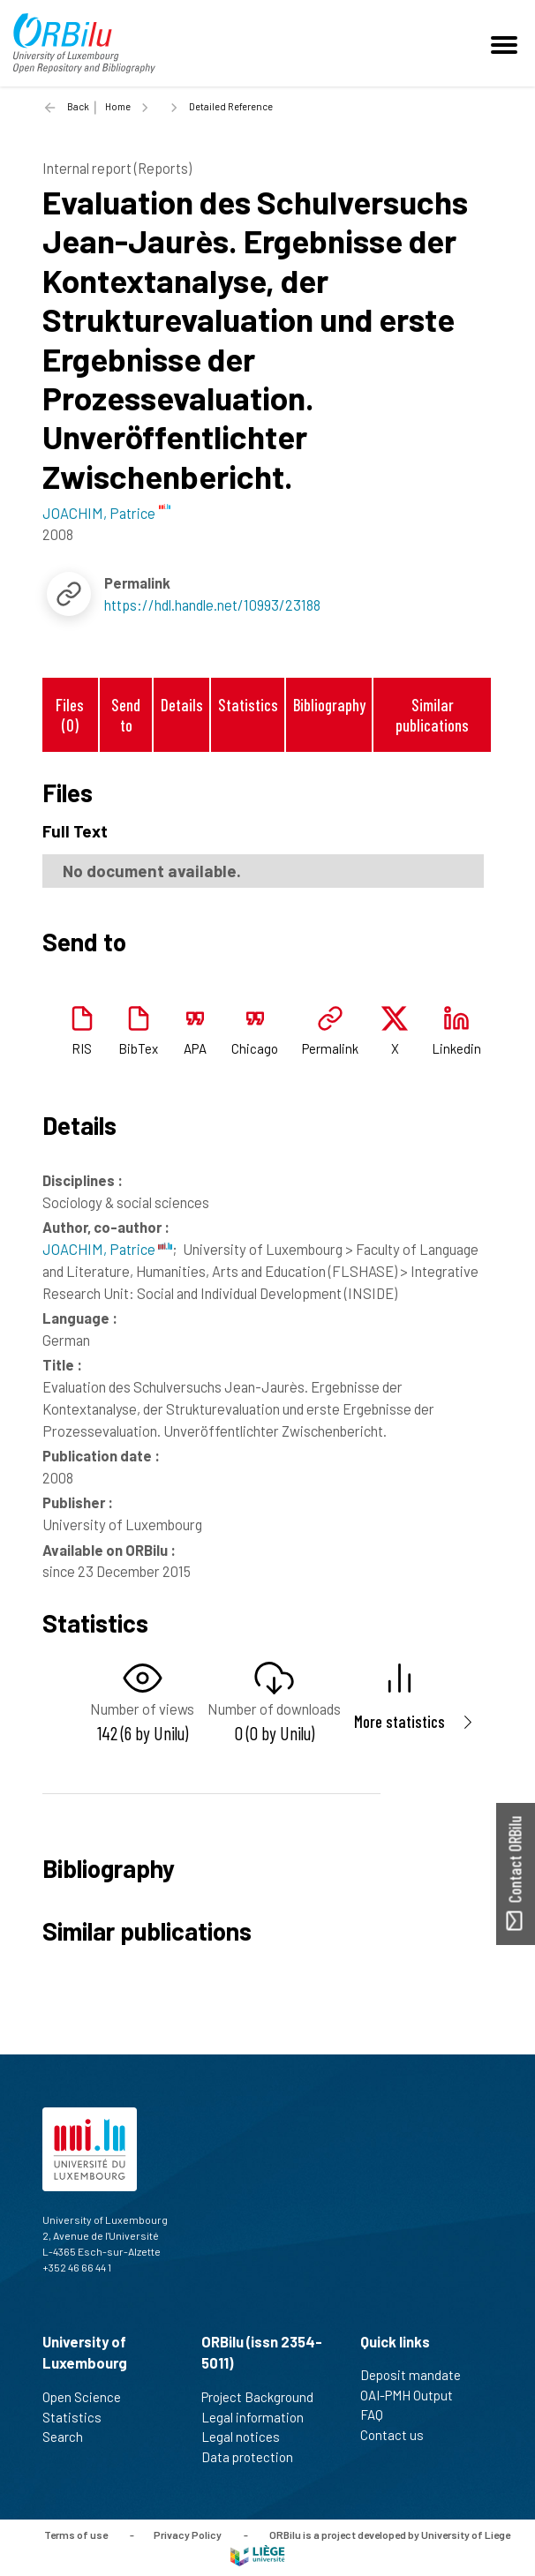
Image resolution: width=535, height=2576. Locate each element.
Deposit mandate (418, 2375)
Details (182, 705)
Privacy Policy (188, 2534)
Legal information (260, 2417)
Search (70, 2437)
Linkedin (456, 1048)
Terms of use (76, 2534)
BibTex (138, 1048)
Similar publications (432, 715)
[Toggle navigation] (506, 43)
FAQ (379, 2414)
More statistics (399, 1721)
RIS (82, 1048)
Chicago (254, 1048)
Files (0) (70, 715)
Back (78, 106)
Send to (125, 715)
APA (195, 1048)
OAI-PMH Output (414, 2395)
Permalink (330, 1048)
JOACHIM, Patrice (107, 1249)
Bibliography (329, 705)
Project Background (264, 2397)
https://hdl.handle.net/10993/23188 (212, 604)
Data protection (254, 2457)
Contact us (399, 2435)
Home (118, 106)
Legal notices (248, 2437)
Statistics (248, 705)
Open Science (89, 2397)
